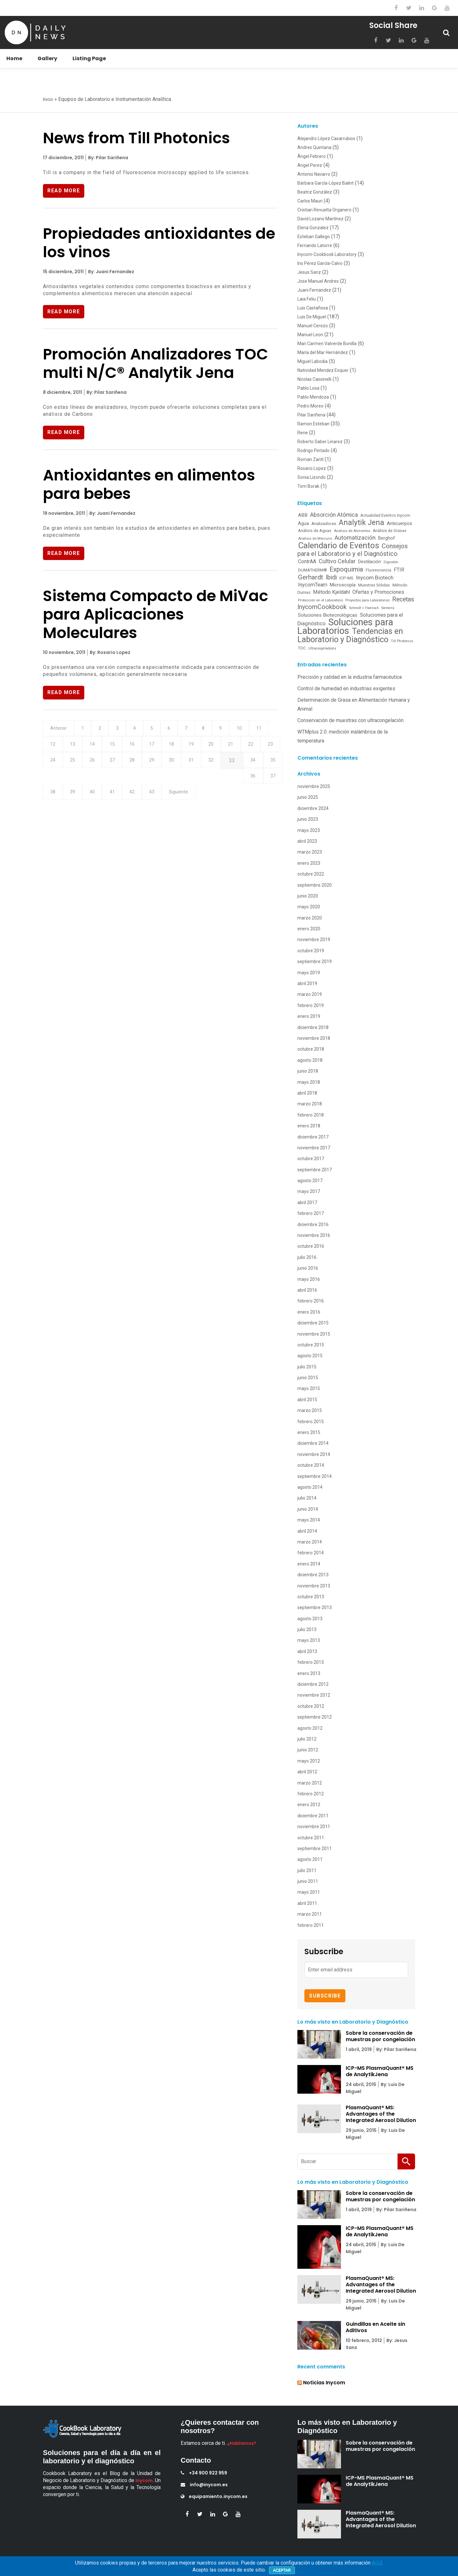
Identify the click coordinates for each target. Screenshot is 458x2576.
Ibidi (331, 577)
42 (249, 782)
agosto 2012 (310, 1728)
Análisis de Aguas (314, 530)
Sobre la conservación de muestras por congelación (380, 2036)
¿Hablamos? (241, 2443)
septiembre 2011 (314, 1848)
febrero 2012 (310, 1793)
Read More (64, 191)
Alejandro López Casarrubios (326, 138)
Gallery (47, 58)
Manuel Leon (310, 334)
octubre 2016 (310, 1246)
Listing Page (89, 58)
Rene (302, 432)
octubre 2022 (310, 873)
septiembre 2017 (314, 1169)
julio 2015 (306, 1366)
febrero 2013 (310, 1662)
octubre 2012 (310, 1706)
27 (161, 765)
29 (205, 765)
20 (248, 748)
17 (183, 748)
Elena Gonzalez (313, 227)
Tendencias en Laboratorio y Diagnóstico (350, 635)
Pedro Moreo (310, 405)
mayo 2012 (308, 1760)
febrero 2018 (310, 1115)
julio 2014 (306, 1498)
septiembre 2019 (314, 961)
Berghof (386, 538)
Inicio (48, 99)
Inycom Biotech (374, 577)
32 (270, 765)
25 (118, 765)
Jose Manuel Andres (318, 281)
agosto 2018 (310, 1060)
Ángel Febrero (311, 156)
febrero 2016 (310, 1300)
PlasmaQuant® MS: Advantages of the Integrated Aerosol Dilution (381, 2114)
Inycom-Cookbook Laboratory (327, 254)
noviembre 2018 (313, 1038)
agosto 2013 (310, 1618)
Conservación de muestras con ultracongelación (350, 720)
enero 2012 (308, 1804)
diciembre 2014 (313, 1443)
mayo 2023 (308, 830)
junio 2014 (307, 1509)
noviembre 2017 (313, 1147)
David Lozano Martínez (320, 218)
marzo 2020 (309, 917)
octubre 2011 (310, 1837)
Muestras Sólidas (374, 585)
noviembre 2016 (313, 1235)
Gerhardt (310, 577)
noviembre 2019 (313, 939)
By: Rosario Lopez (109, 654)
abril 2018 (307, 1093)
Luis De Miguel (311, 316)
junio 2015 (307, 1377)
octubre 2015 (310, 1344)
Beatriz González (314, 192)
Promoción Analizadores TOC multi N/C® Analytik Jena (155, 364)
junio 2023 (307, 819)
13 (97, 748)
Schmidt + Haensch (364, 608)
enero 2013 (308, 1673)
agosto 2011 (310, 1859)
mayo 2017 (308, 1191)
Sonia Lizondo (311, 477)
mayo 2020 (308, 906)
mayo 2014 (308, 1519)
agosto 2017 (310, 1180)
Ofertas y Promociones (378, 592)
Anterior (59, 731)
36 (119, 782)
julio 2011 (306, 1870)
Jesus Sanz (309, 272)
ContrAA (307, 561)
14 (118, 748)
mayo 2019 (308, 972)
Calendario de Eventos (338, 545)
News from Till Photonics (136, 138)
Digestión (391, 562)
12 (75, 748)
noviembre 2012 (313, 1695)
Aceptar (282, 2570)
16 (161, 748)
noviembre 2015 (313, 1334)
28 (183, 765)
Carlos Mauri (310, 200)
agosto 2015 (310, 1355)
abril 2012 (307, 1771)
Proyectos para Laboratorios (367, 600)
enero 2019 (308, 1016)
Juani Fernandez (314, 290)
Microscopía (343, 585)
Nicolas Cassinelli (314, 379)
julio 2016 (306, 1257)
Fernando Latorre (314, 245)
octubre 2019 (310, 950)
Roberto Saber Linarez (320, 441)
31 (248, 765)
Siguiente (60, 799)
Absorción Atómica (334, 514)
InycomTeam (312, 585)
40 (205, 782)
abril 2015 (307, 1399)
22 (53, 765)
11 (53, 748)
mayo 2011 (308, 1892)
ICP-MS (346, 577)
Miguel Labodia (312, 361)
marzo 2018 (309, 1103)
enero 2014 (308, 1563)
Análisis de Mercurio (315, 538)
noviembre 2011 (313, 1826)
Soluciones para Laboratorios (345, 626)
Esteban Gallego (313, 236)
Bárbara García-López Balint (325, 183)
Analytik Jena (361, 522)
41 (227, 782)
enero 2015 (308, 1432)
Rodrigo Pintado (313, 450)
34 (76, 782)
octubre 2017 (310, 1158)
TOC (302, 648)
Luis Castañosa (312, 307)
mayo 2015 (308, 1388)
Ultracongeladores (322, 648)
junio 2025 (307, 797)
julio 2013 (306, 1629)
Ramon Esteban (313, 423)
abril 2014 (307, 1531)
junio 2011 (307, 1881)
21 (270, 748)
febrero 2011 (310, 1925)
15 (140, 748)
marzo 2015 (309, 1410)
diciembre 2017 (313, 1136)
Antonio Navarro (313, 174)
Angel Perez (309, 165)
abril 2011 (307, 1903)
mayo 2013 (308, 1640)
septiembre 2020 (314, 885)
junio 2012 (307, 1749)
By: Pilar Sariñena (107, 157)
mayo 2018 (308, 1082)
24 (97, 765)
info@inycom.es (204, 2484)
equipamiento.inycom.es (214, 2496)
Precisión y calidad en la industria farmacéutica (349, 677)
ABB (303, 515)
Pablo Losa (308, 388)
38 (162, 782)
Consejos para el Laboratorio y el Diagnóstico (352, 549)
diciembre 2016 (313, 1224)
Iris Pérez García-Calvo (320, 263)
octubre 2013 (310, 1596)
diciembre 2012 (313, 1684)
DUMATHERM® (312, 570)
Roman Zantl (310, 459)
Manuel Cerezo (312, 325)
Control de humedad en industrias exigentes (346, 688)
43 (270, 782)
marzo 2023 (309, 852)
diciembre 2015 (313, 1322)
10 (258, 731)
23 (75, 765)
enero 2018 (308, 1125)
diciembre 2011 (313, 1815)
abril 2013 (307, 1651)
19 (226, 748)
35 (97, 782)
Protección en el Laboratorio (320, 600)
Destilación (369, 561)
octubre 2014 (310, 1465)
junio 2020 (307, 895)
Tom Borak (308, 486)
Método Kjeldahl (331, 592)
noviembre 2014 (313, 1454)
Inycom (144, 2480)
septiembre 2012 (314, 1717)
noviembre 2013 (313, 1585)
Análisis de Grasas (389, 531)
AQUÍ (377, 2562)
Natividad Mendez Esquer (323, 370)
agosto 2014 (310, 1487)
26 (140, 765)
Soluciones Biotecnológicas (327, 615)
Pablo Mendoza (313, 397)
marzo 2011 (309, 1914)
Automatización (355, 537)
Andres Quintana (314, 147)
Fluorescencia (378, 570)
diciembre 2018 (313, 1027)
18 (205, 748)
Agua (303, 523)
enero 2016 (308, 1312)
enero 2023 (308, 863)
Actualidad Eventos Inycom (385, 515)
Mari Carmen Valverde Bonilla (327, 343)
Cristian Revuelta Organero (324, 209)
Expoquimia (346, 569)
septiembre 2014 (314, 1476)
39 (184, 782)
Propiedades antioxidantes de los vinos (159, 243)
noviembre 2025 (313, 786)
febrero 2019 (310, 1005)
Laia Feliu (306, 299)
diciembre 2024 (313, 808)
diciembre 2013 (313, 1574)
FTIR (399, 570)
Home (14, 58)
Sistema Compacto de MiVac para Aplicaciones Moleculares (155, 616)
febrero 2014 (310, 1552)
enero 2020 (308, 928)
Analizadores (323, 523)
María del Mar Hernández (322, 352)
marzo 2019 (309, 994)
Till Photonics (402, 641)
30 (226, 765)
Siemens (387, 608)
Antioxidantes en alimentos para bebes (149, 486)
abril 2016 (307, 1290)
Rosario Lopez (311, 468)
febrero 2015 (310, 1421)
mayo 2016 (308, 1279)
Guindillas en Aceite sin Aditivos (375, 2327)
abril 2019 (307, 983)
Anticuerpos (399, 523)
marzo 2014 (309, 1541)
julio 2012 (306, 1739)
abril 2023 (307, 841)
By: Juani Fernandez (110, 272)
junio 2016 (307, 1268)
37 (140, 782)
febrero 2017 (310, 1213)
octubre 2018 (310, 1049)
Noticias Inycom (324, 2382)
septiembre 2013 (314, 1607)
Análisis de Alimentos (352, 531)
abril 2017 (307, 1202)
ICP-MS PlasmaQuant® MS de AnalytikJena (379, 2071)
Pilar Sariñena (311, 414)
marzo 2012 (309, 1782)
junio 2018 (307, 1071)
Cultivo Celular (337, 561)
